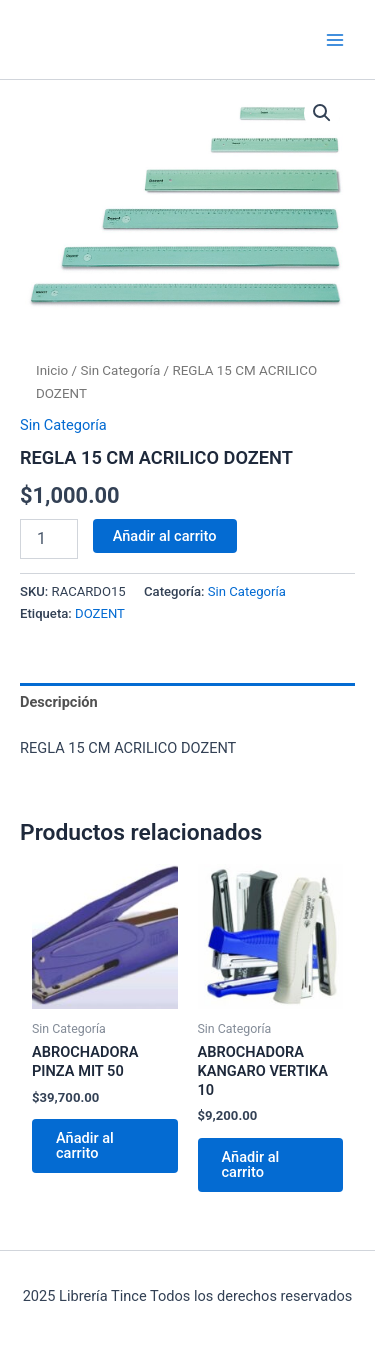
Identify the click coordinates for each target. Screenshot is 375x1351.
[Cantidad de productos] (49, 539)
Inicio (52, 370)
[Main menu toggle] (335, 39)
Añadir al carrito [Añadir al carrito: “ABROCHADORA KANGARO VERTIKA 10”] (251, 1164)
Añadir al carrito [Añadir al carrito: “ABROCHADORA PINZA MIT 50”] (85, 1145)
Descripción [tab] (59, 702)
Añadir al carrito (165, 536)
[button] (322, 113)
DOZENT (100, 613)
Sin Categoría (120, 370)
